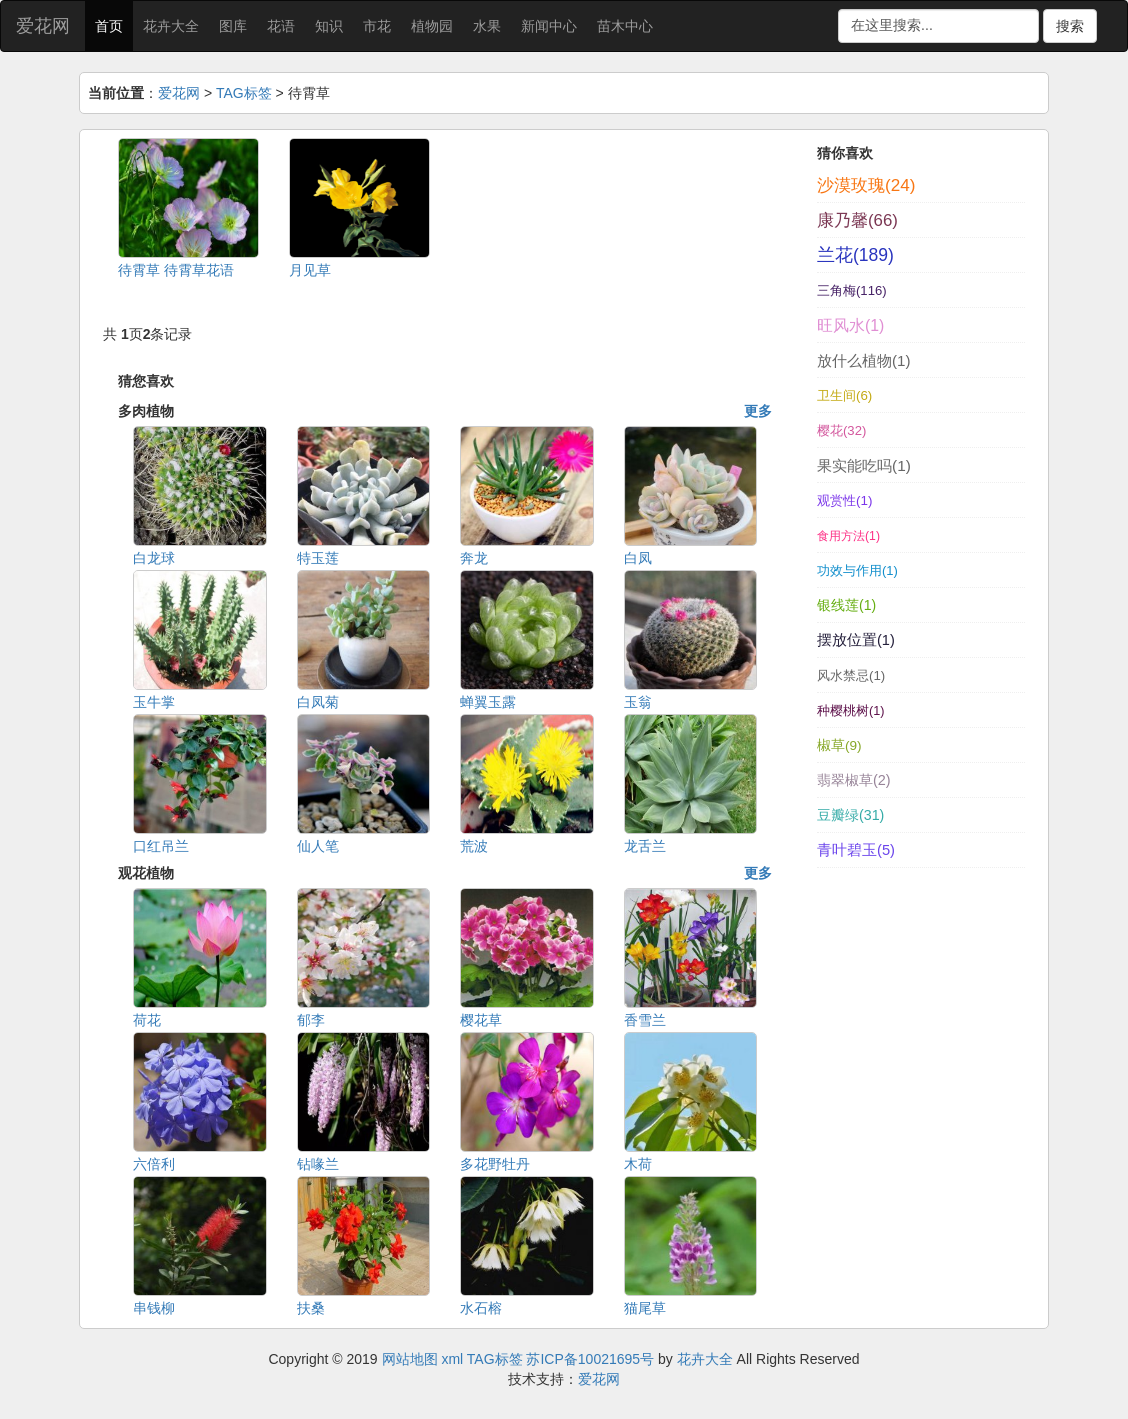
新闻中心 (549, 26)
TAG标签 (244, 93)
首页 (109, 26)
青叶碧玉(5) (856, 850)
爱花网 (43, 26)
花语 (281, 26)
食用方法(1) (848, 536)
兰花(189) (855, 255)
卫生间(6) (844, 395)
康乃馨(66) (857, 220)
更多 (758, 411)
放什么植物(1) (863, 360)
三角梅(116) (852, 290)
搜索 (1070, 26)
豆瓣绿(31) (850, 815)
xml (452, 1359)
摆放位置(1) (856, 640)
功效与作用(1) (857, 570)
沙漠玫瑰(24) (866, 185)
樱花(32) (841, 430)
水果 (487, 26)
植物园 (432, 26)
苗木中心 (625, 26)
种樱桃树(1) (850, 711)
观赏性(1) (844, 500)
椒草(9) (839, 745)
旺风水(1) (850, 325)
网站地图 (410, 1359)
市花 (377, 26)
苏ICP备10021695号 (590, 1359)
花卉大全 (171, 26)
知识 (329, 26)
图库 (233, 26)
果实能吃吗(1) (864, 465)
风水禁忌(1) (851, 675)
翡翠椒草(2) (854, 780)
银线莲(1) (846, 605)
